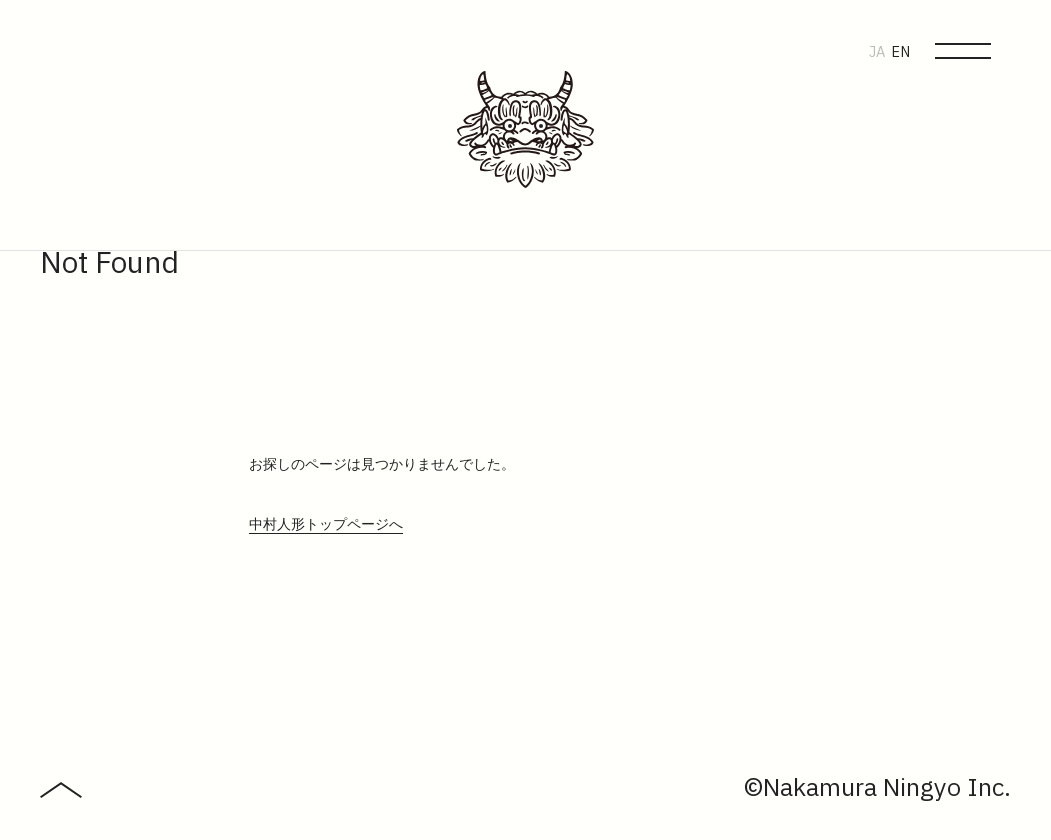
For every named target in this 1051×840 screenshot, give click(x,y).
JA (877, 52)
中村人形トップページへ (326, 524)
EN (900, 52)
